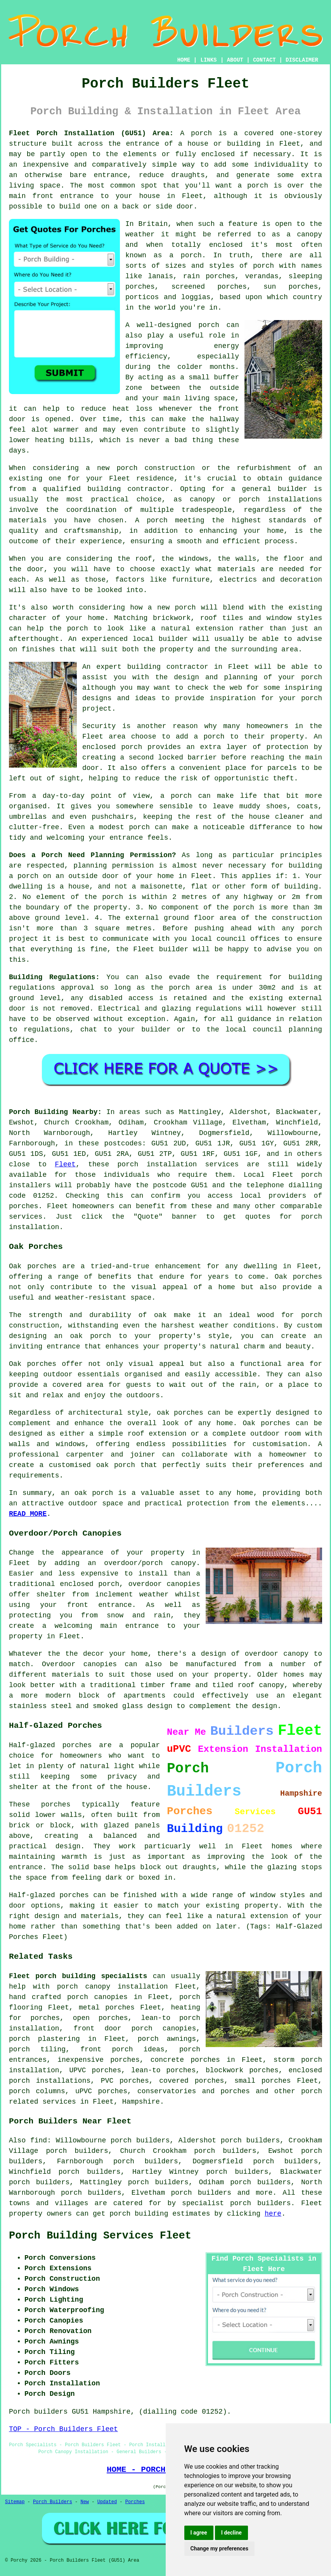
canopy (271, 1685)
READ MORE (28, 1514)
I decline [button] (231, 2533)
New (84, 2502)
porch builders (201, 2193)
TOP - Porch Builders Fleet (63, 2429)
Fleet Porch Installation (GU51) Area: (91, 133)
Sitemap (14, 2502)
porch (201, 133)
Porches (135, 2502)
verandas (261, 276)
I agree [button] (199, 2533)
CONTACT (264, 60)
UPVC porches (95, 2070)
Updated (107, 2502)
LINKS (208, 60)
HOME (184, 60)
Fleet (65, 1164)
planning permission (113, 866)
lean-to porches (163, 2070)
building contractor (128, 489)
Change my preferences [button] (219, 2548)
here (273, 2214)
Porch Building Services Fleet (100, 2236)
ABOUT (235, 60)
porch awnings (167, 2039)
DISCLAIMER (302, 60)
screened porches (209, 287)
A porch (151, 520)
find (38, 2140)
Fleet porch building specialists (78, 1976)
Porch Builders (52, 2502)
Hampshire (141, 2102)
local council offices (235, 939)
